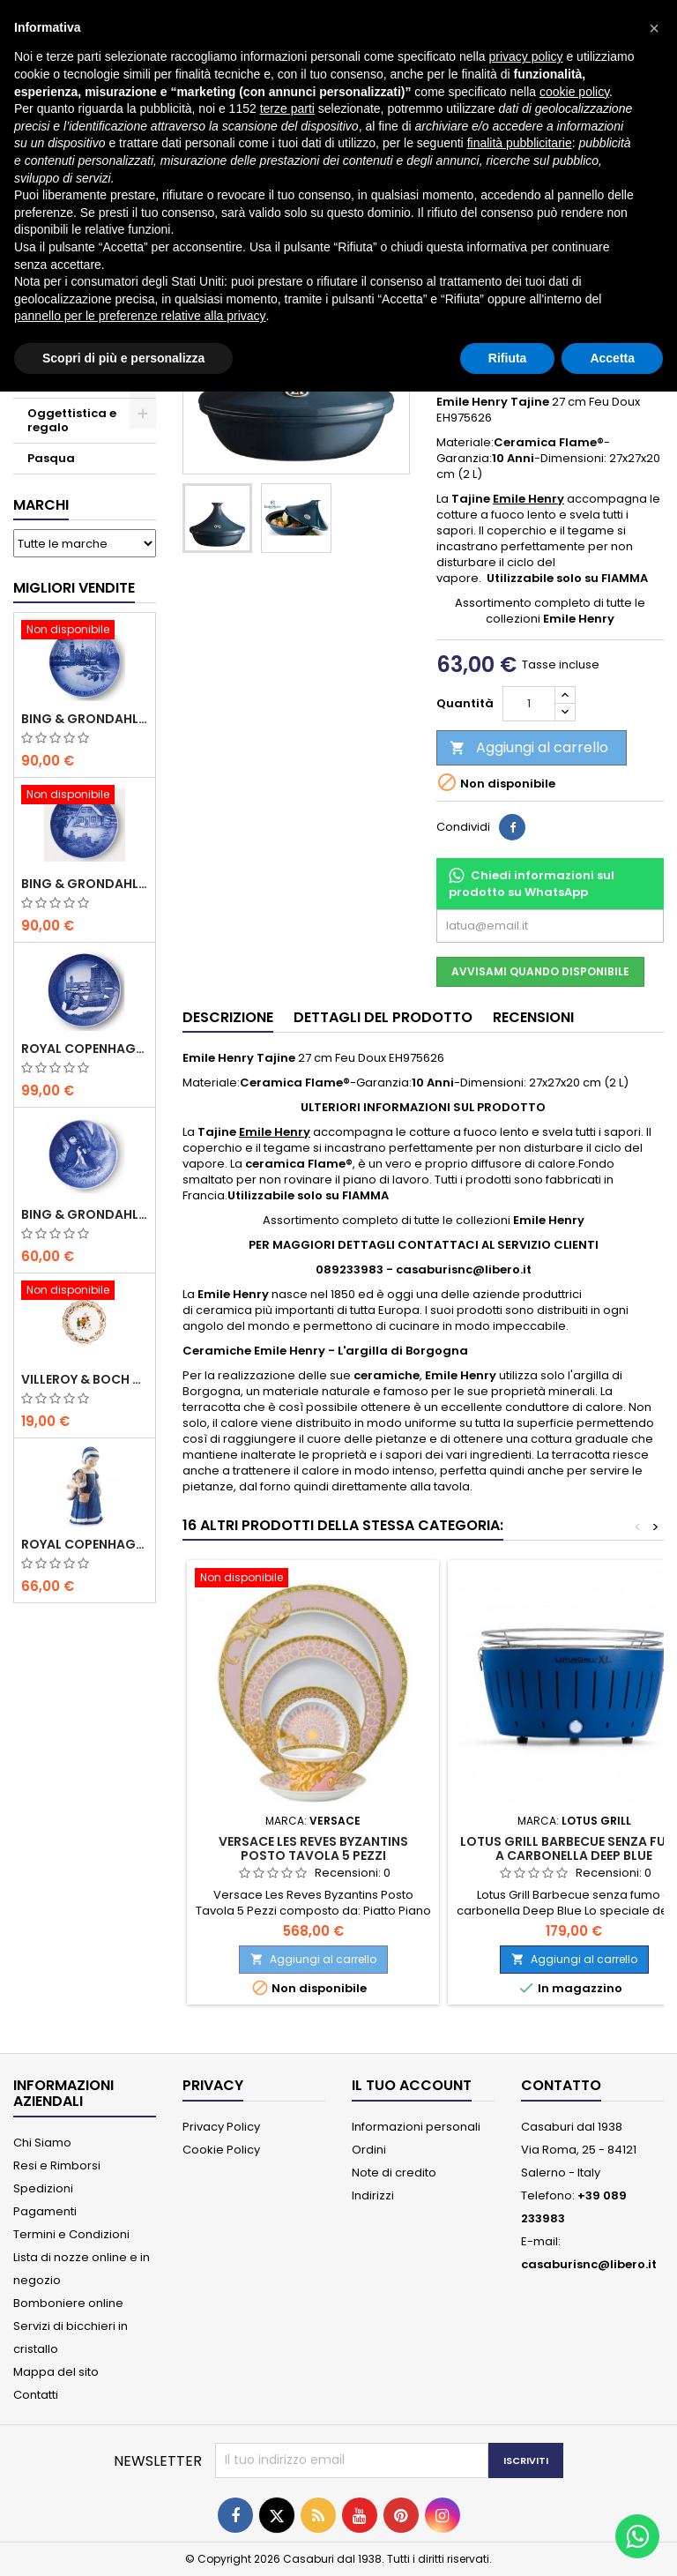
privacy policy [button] (526, 56)
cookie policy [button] (574, 92)
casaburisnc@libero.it (589, 2264)
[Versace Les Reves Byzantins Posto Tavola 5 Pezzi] (313, 1579)
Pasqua (51, 458)
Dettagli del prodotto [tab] (383, 1017)
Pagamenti (45, 2211)
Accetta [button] (612, 358)
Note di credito (394, 2172)
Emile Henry (528, 498)
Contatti (35, 2394)
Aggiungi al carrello (529, 747)
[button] (654, 28)
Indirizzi (373, 2195)
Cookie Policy (221, 2149)
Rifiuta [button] (507, 358)
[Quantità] (528, 703)
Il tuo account (412, 2085)
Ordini (369, 2149)
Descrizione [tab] (227, 1017)
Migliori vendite (74, 588)
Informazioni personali (416, 2126)
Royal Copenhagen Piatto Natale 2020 (84, 1049)
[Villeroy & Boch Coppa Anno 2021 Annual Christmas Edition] (84, 1292)
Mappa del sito (56, 2371)
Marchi (41, 505)
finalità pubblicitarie (519, 143)
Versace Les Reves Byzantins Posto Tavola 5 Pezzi (313, 1848)
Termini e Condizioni (71, 2234)
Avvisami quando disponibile (540, 971)
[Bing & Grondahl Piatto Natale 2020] (84, 631)
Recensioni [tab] (533, 1017)
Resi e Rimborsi (56, 2165)
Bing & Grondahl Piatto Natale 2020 (84, 719)
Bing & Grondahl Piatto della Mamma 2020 (84, 1214)
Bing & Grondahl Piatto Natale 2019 (84, 884)
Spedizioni (43, 2188)
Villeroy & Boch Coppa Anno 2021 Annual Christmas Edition (84, 1379)
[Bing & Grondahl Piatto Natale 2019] (84, 796)
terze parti (287, 108)
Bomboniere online (68, 2303)
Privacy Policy (221, 2126)
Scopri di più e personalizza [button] (123, 358)
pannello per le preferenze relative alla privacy (140, 316)
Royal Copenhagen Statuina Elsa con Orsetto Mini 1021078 (84, 1544)
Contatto (561, 2085)
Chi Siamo (42, 2142)
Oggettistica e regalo (71, 420)
